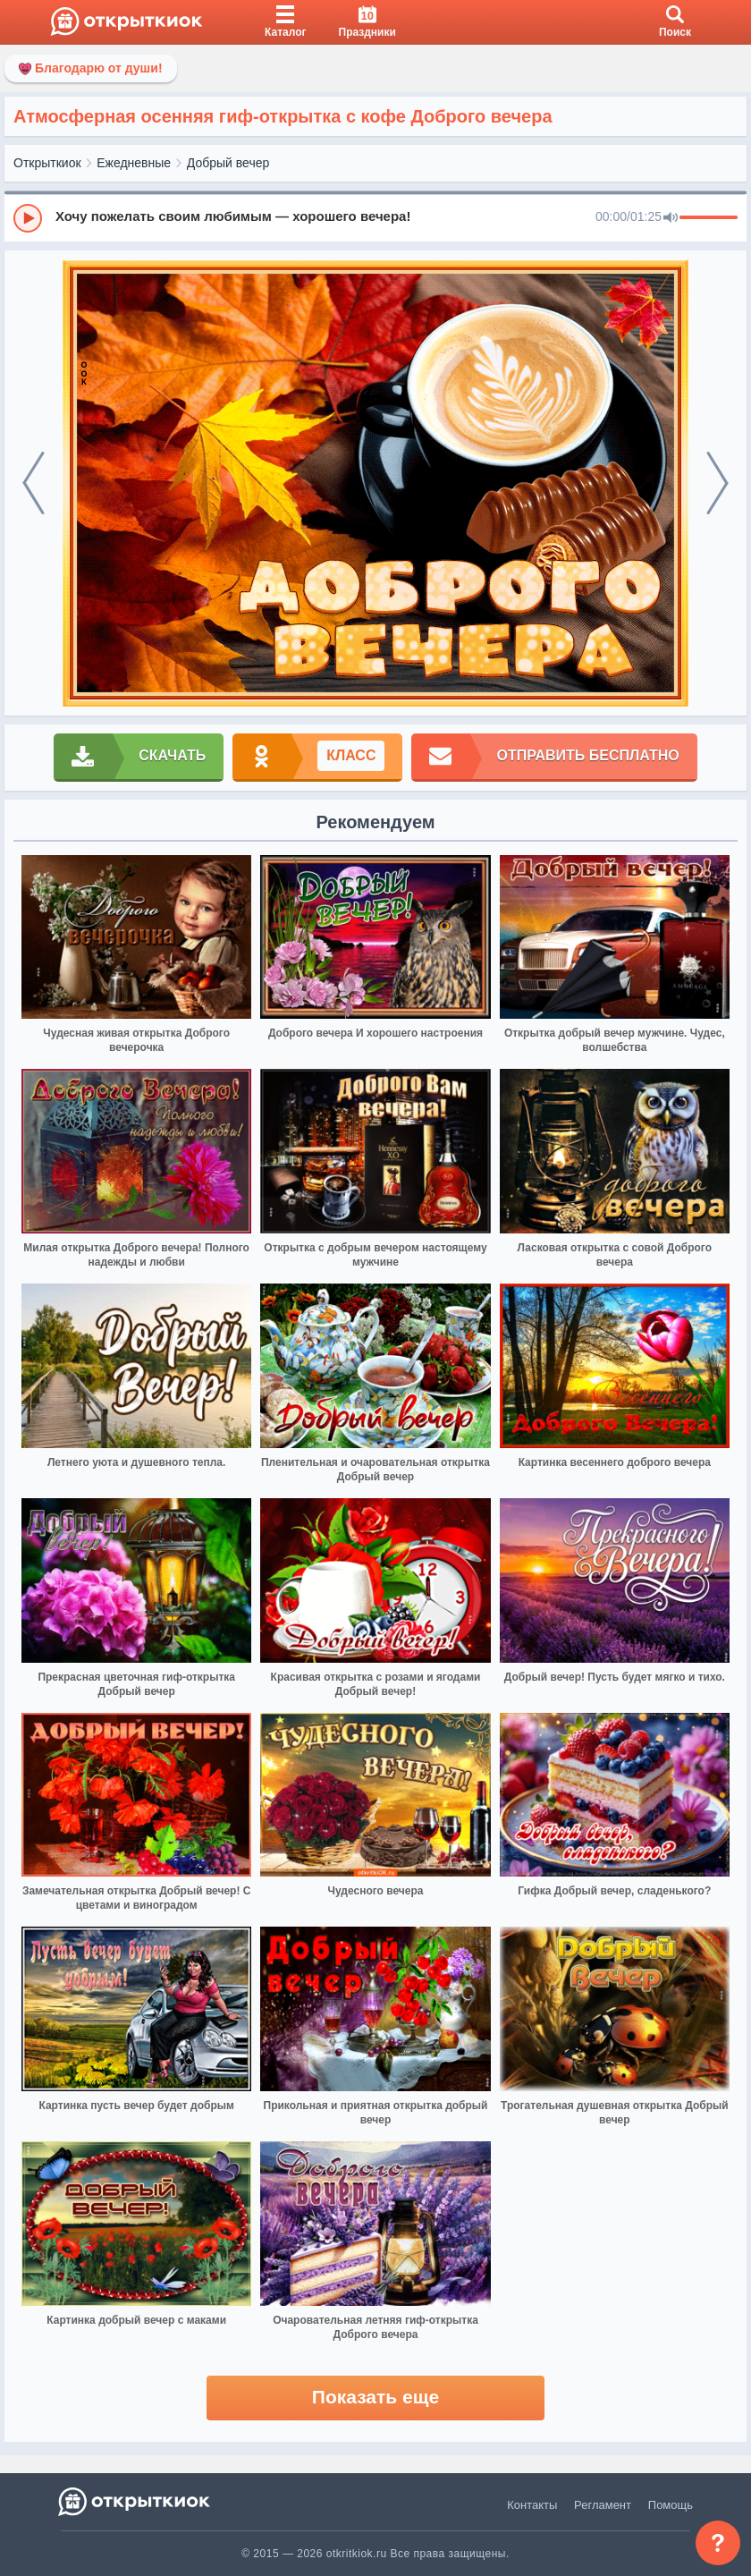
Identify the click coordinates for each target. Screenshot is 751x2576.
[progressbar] (708, 218)
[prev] (33, 483)
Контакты (532, 2505)
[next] (717, 483)
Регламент (602, 2505)
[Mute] (670, 218)
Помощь (670, 2505)
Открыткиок (47, 163)
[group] (375, 217)
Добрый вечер (228, 163)
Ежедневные (134, 163)
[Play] (27, 218)
